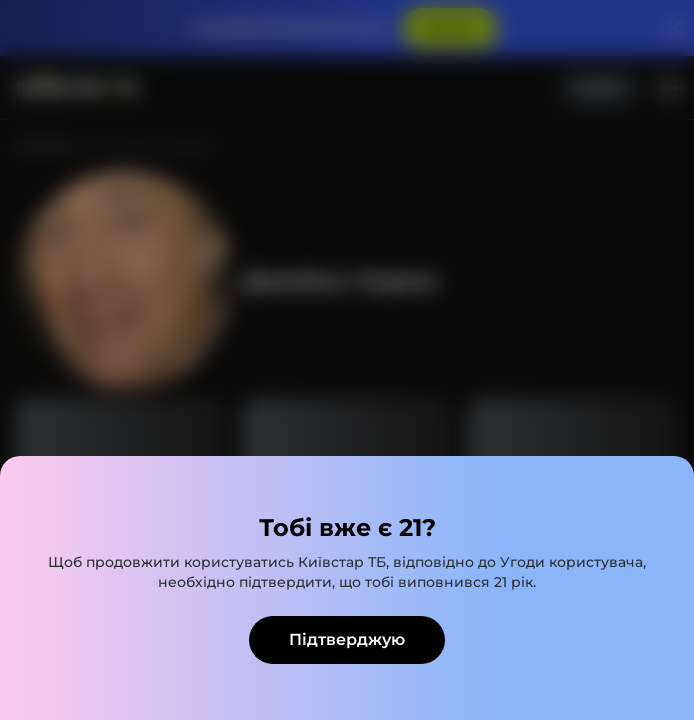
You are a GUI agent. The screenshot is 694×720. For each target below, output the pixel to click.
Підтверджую (347, 639)
